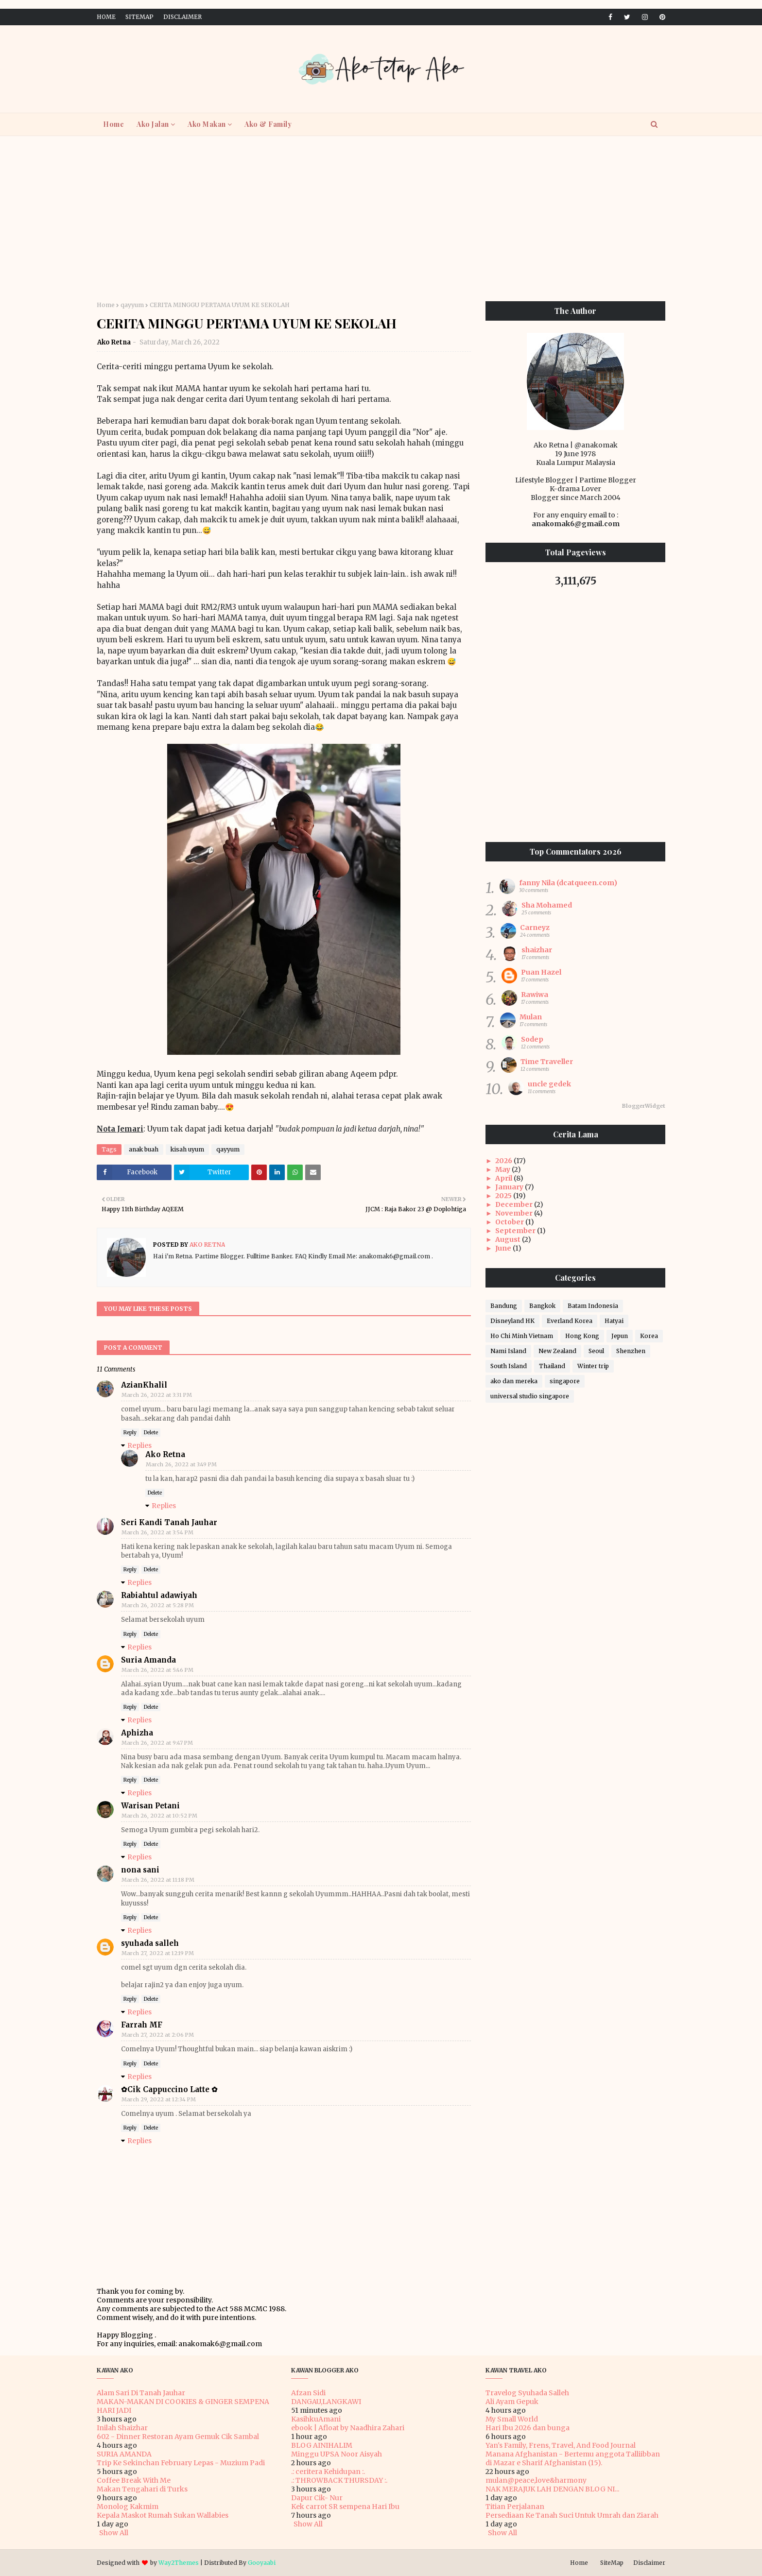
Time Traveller (546, 1061)
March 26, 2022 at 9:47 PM (157, 1742)
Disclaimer (182, 16)
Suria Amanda (148, 1660)
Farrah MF (141, 2024)
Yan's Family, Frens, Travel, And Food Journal (560, 2445)
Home (106, 16)
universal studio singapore (529, 1396)
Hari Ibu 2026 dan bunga (527, 2427)
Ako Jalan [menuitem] (153, 124)
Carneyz (535, 927)
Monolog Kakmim (127, 2506)
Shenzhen (630, 1351)
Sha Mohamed (546, 905)
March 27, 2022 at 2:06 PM (157, 2034)
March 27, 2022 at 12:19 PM (157, 1953)
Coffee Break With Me (134, 2480)
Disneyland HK (512, 1320)
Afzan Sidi (308, 2392)
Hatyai (614, 1320)
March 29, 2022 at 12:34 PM (158, 2099)
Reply (130, 1432)
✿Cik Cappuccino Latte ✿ (169, 2089)
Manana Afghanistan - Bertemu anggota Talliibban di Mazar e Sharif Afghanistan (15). (572, 2458)
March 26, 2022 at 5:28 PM (157, 1605)
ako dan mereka (513, 1381)
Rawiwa (534, 994)
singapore (565, 1381)
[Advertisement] (381, 219)
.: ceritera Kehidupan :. (328, 2471)
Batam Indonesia (593, 1305)
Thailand (552, 1366)
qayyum (132, 305)
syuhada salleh (150, 1943)
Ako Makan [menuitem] (207, 124)
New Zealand (557, 1351)
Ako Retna (114, 342)
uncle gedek (549, 1084)
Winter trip (593, 1366)
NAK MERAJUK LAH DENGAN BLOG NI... (552, 2489)
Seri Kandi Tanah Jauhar (169, 1522)
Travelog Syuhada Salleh (527, 2392)
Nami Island (508, 1351)
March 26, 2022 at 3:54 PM (157, 1532)
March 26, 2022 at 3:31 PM (156, 1394)
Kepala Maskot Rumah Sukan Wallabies (162, 2515)
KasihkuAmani (316, 2419)
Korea (649, 1336)
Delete (151, 1432)
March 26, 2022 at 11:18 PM (157, 1879)
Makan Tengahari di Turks (142, 2489)
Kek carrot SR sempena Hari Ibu (345, 2506)
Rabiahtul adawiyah (159, 1595)
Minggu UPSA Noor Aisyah (336, 2454)
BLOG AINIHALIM (321, 2445)
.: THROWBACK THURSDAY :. (339, 2480)
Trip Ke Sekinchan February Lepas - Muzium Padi (181, 2462)
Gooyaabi (262, 2562)
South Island (508, 1366)
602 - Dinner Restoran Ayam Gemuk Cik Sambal (178, 2436)
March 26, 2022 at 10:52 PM (159, 1815)
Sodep (532, 1039)
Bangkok (542, 1305)
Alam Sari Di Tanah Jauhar (141, 2392)
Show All (113, 2532)
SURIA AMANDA (124, 2454)
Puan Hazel (541, 972)
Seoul (596, 1351)
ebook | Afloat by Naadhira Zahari (347, 2427)
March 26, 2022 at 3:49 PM (181, 1464)
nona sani (140, 1869)
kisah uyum (187, 1149)
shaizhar (536, 949)
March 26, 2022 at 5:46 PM (157, 1669)
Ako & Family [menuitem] (268, 124)
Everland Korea (569, 1320)
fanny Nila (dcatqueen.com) (568, 882)
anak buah (143, 1149)
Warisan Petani (150, 1805)
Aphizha (137, 1732)
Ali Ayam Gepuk (511, 2401)
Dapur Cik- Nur (317, 2497)
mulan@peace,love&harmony (536, 2480)
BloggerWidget (643, 1105)
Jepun (619, 1336)
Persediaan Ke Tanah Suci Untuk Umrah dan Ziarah (571, 2515)
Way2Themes (178, 2562)
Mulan (531, 1017)
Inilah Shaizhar (122, 2427)
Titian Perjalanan (514, 2506)
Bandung (503, 1305)
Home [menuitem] (113, 124)
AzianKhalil (144, 1385)
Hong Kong (582, 1336)
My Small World (511, 2419)
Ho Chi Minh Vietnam (521, 1336)
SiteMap (139, 16)
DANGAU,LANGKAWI (326, 2401)
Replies (139, 1445)
